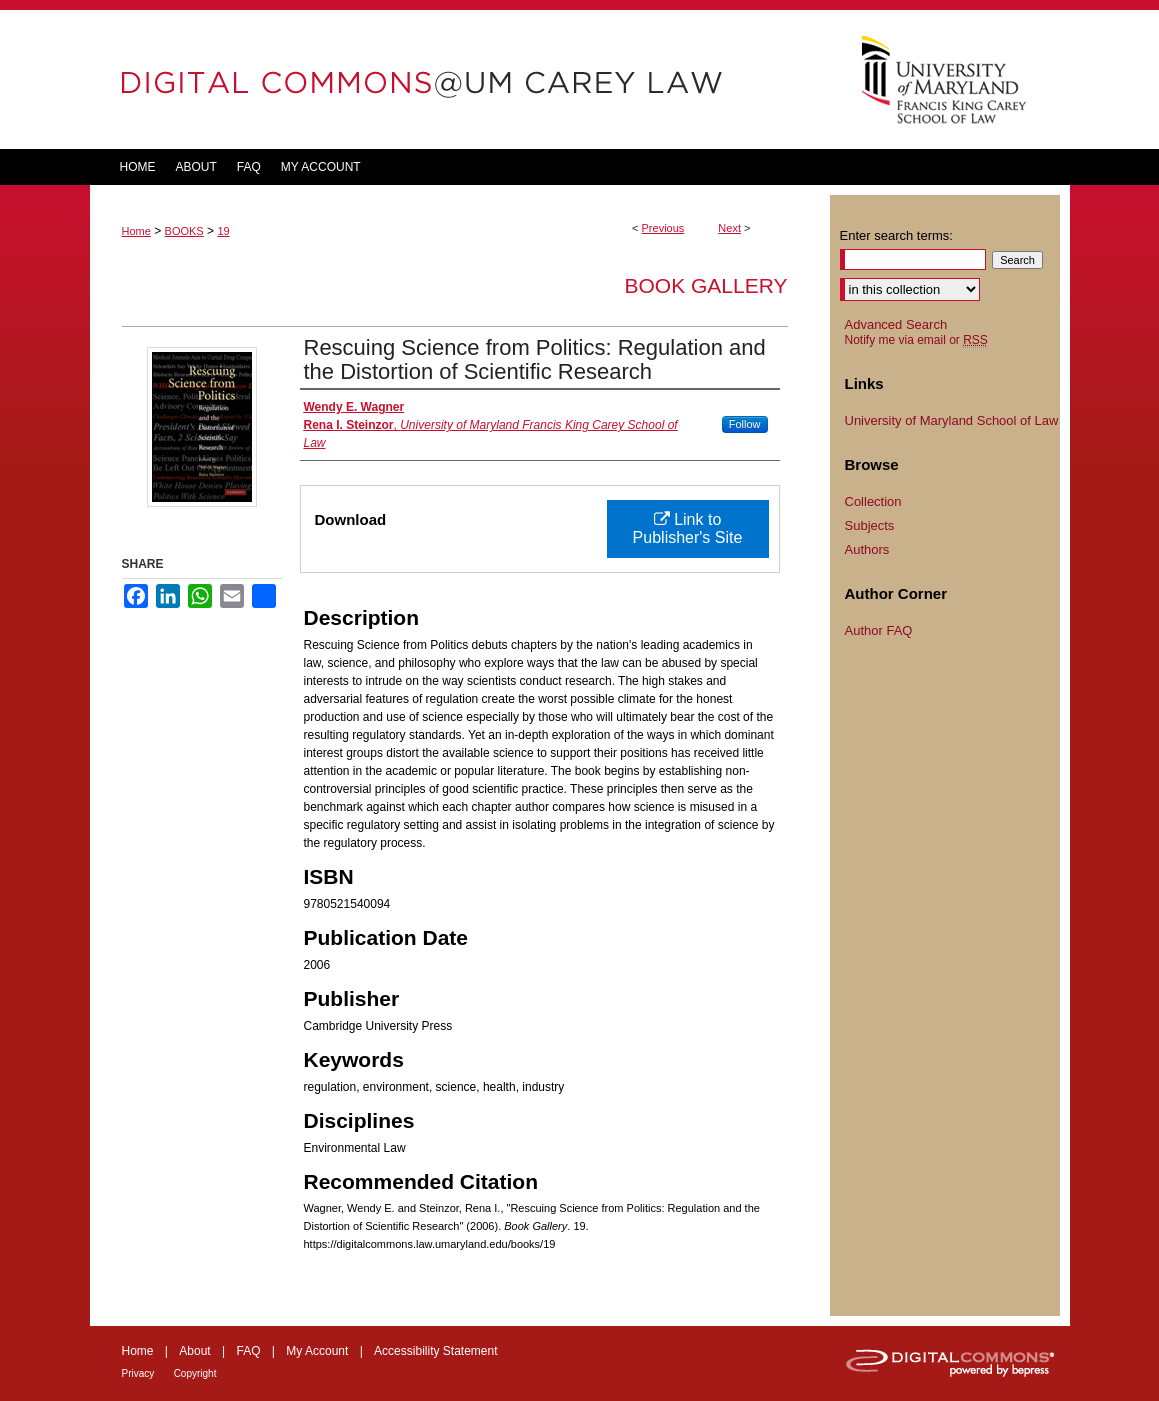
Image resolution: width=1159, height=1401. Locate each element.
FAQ (248, 1351)
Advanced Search (896, 324)
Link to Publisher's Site (688, 528)
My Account (317, 1351)
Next (729, 228)
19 (223, 231)
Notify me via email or (916, 340)
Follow (745, 424)
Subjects (870, 525)
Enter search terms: (896, 235)
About (194, 1351)
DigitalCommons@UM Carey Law (460, 79)
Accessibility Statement (435, 1351)
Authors (867, 549)
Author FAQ (879, 630)
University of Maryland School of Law (952, 420)
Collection (873, 501)
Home (136, 231)
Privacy (138, 1373)
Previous (663, 228)
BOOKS (184, 231)
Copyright (195, 1373)
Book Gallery (705, 285)
